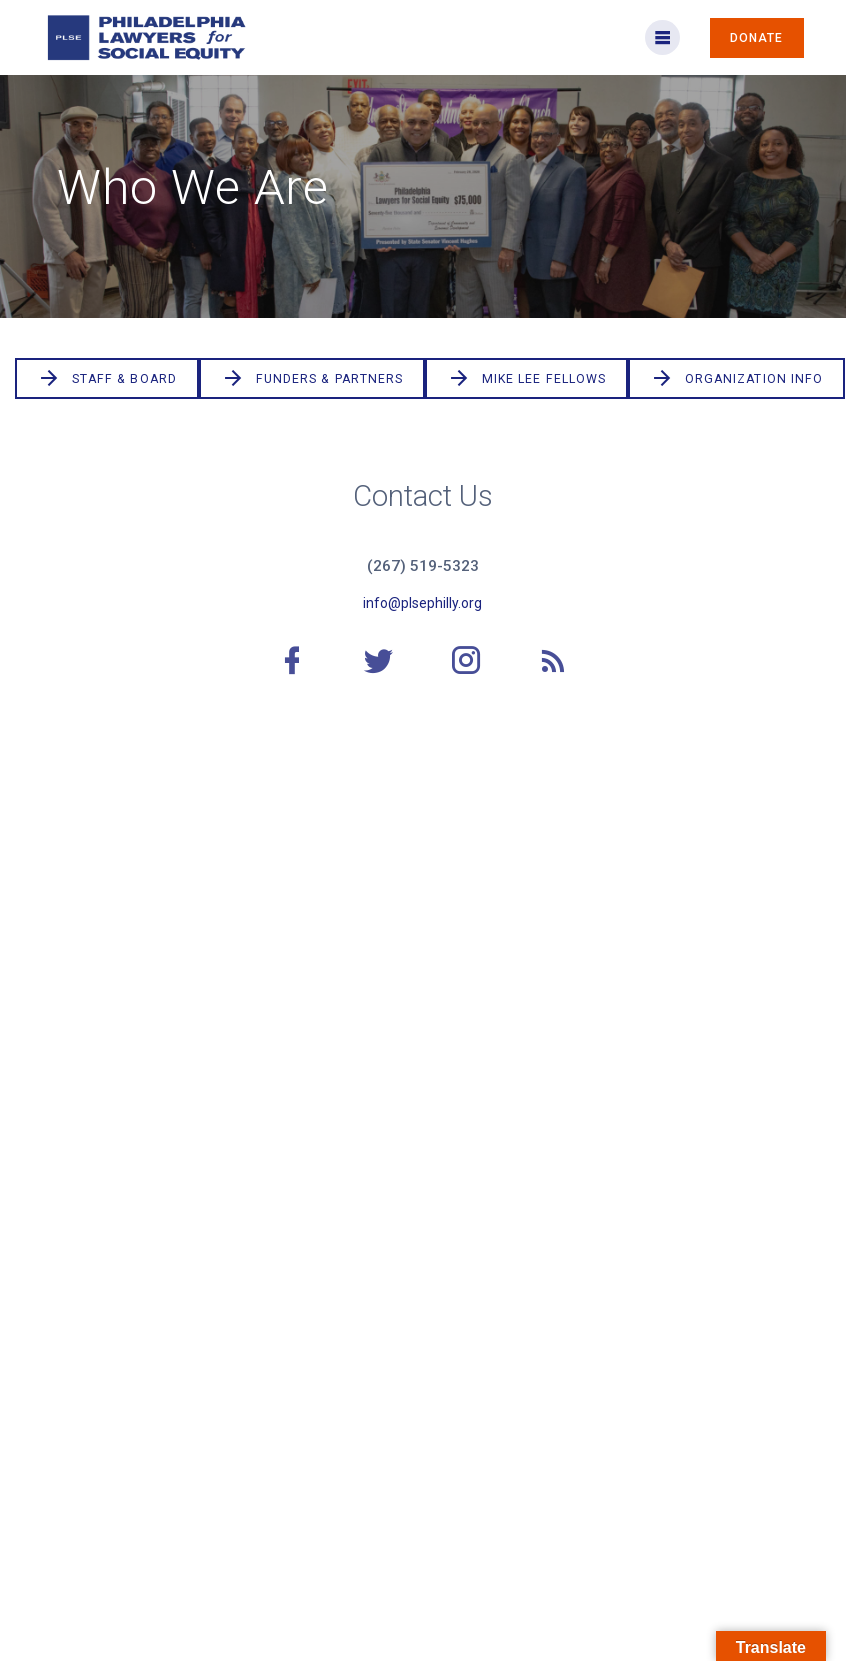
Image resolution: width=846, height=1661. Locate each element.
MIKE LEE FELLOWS (526, 378)
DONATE (757, 38)
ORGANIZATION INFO (736, 378)
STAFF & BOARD (107, 378)
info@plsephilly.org (422, 603)
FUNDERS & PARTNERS (312, 378)
